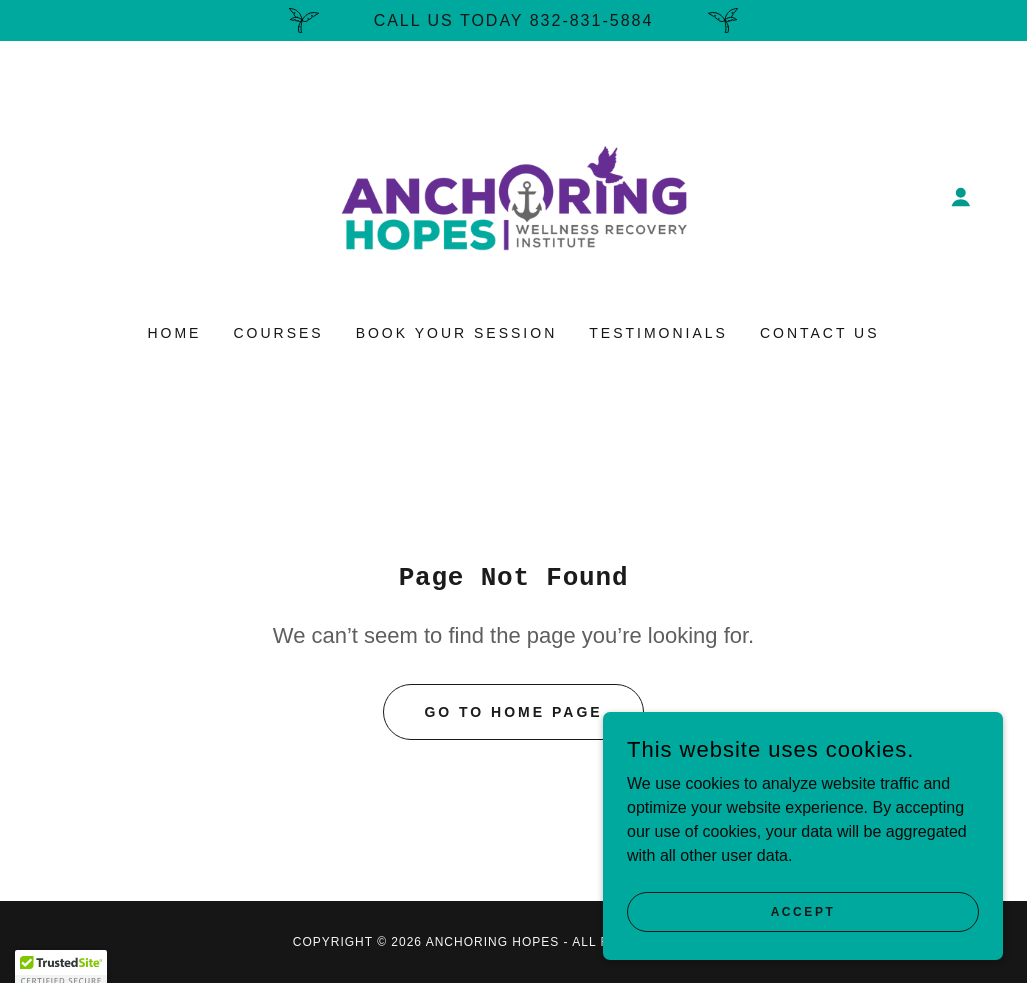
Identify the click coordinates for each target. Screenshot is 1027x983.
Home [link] (174, 333)
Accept (803, 911)
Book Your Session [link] (457, 333)
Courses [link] (278, 333)
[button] (961, 197)
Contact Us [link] (820, 333)
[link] (513, 195)
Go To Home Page (513, 712)
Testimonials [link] (658, 333)
